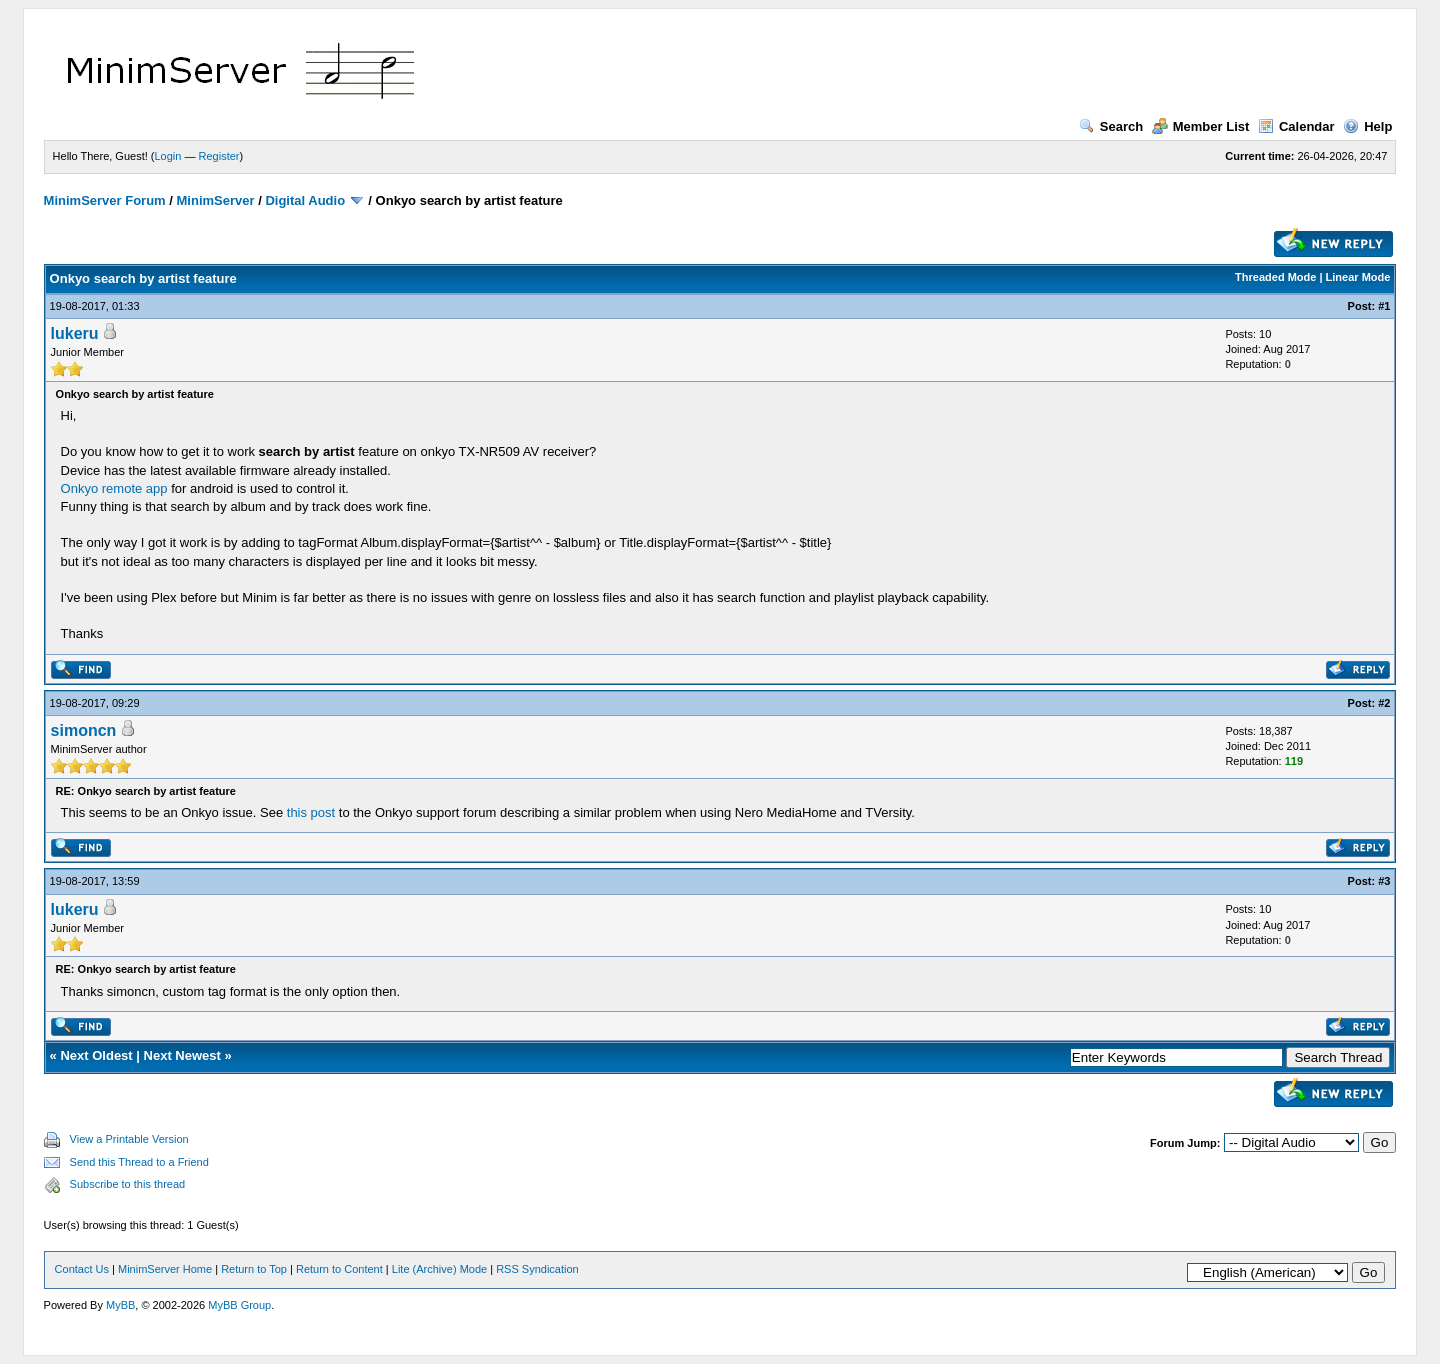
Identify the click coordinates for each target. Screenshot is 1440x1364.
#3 (1384, 881)
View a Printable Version (129, 1139)
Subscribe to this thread (128, 1184)
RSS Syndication (537, 1269)
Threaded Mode (1275, 277)
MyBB (120, 1305)
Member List (1201, 126)
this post (311, 812)
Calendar (1296, 126)
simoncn (84, 730)
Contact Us (82, 1269)
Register (219, 156)
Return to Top (254, 1269)
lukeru (75, 333)
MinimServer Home (165, 1269)
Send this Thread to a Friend (139, 1162)
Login (168, 156)
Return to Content (339, 1269)
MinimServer (216, 200)
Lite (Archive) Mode (439, 1269)
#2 (1384, 703)
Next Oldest (96, 1055)
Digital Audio (305, 200)
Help (1367, 126)
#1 (1384, 306)
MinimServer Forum (105, 200)
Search (1111, 126)
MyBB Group (239, 1305)
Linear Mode (1358, 277)
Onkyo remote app (114, 488)
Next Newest (182, 1055)
